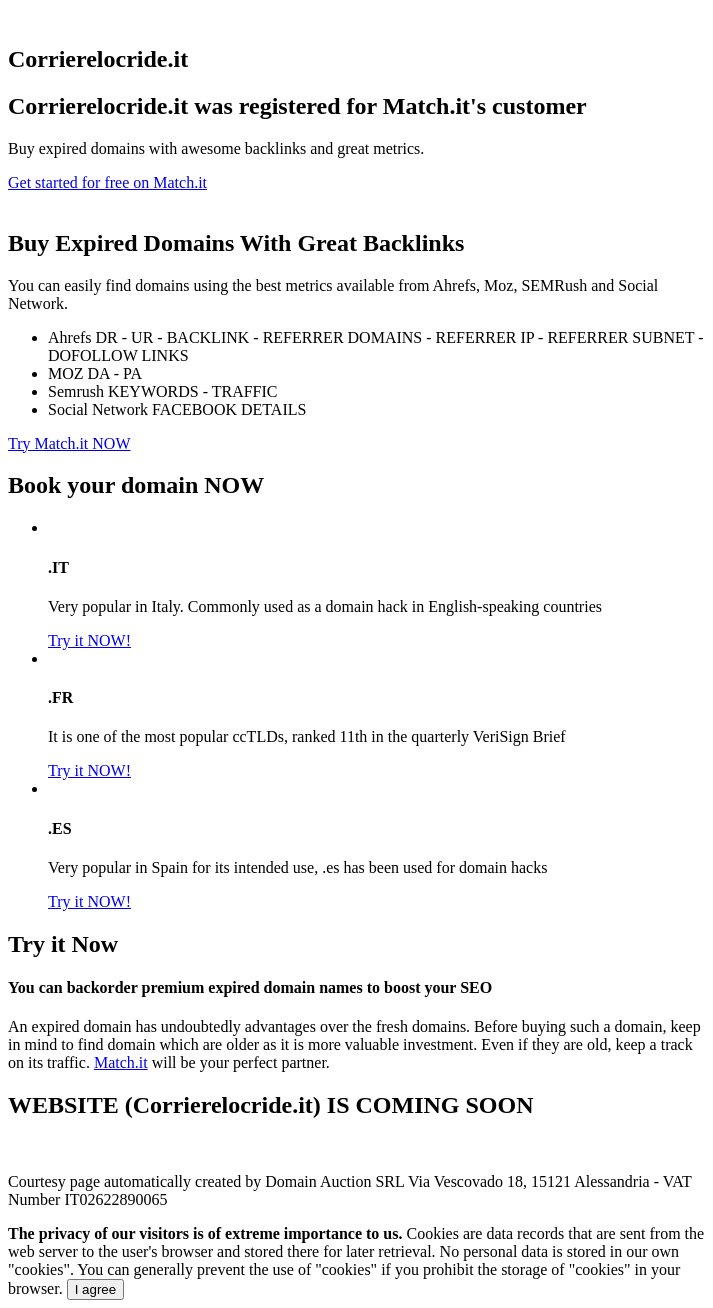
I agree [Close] (96, 1289)
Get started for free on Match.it (107, 182)
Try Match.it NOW (69, 443)
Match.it (121, 1062)
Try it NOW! (89, 640)
